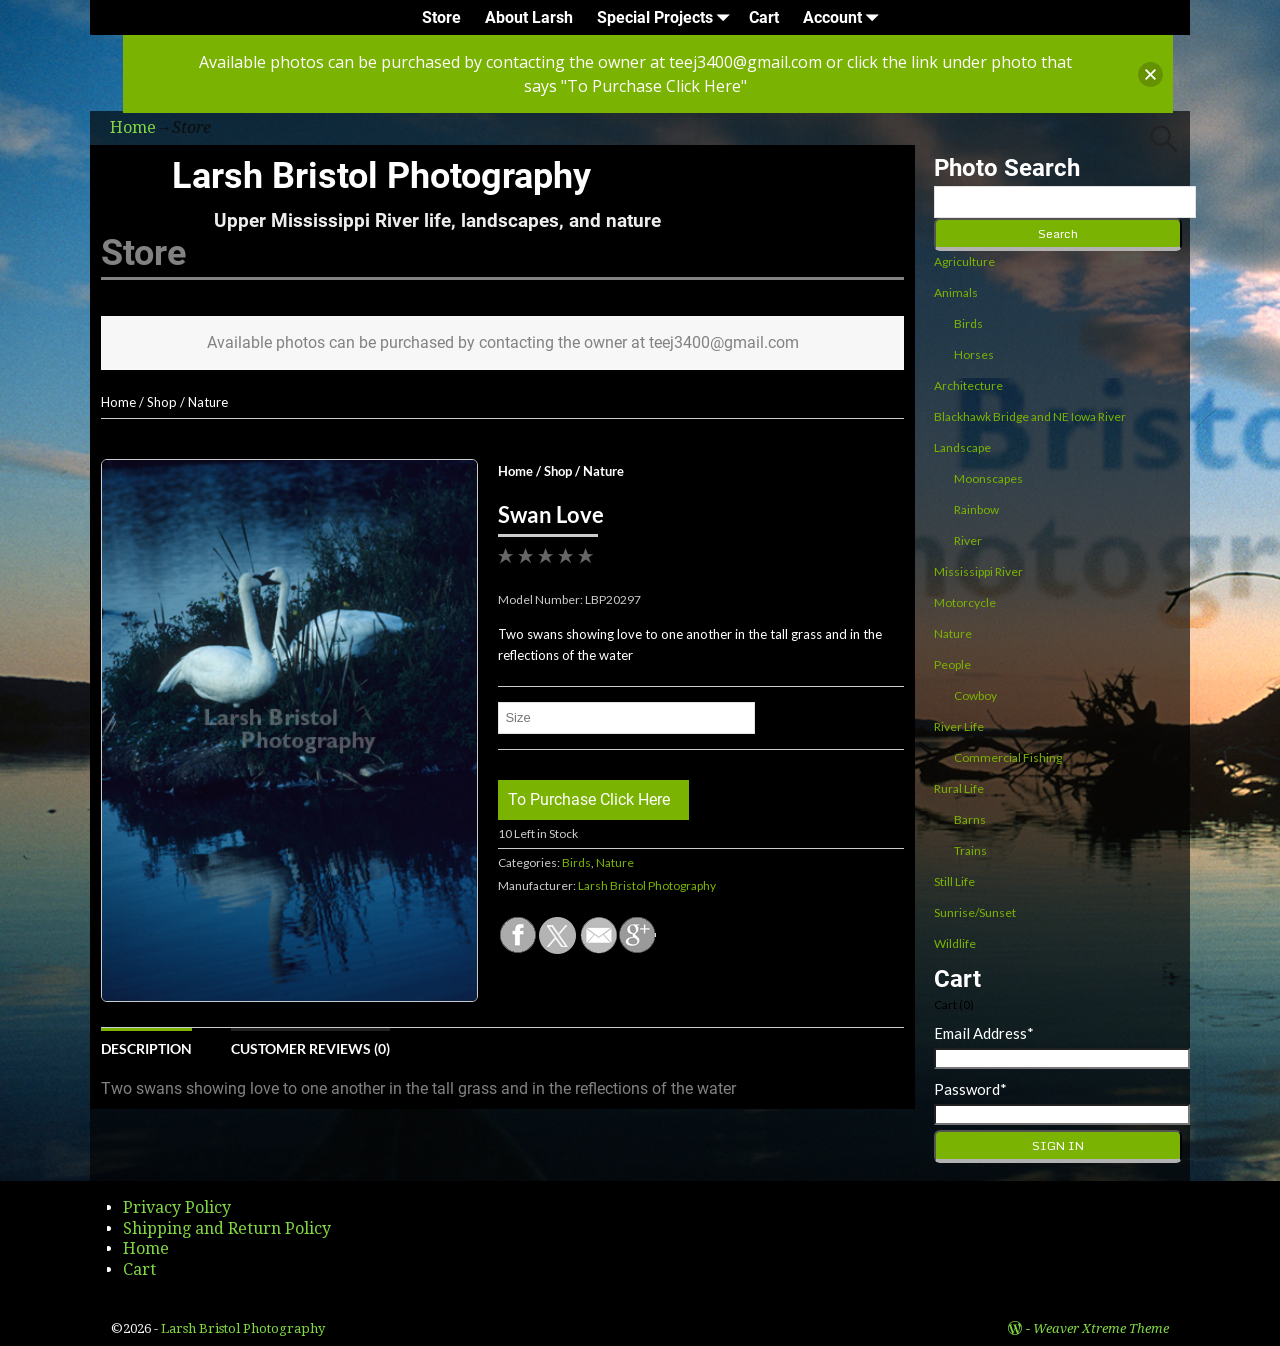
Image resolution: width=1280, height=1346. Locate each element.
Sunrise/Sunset (975, 912)
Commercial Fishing (1008, 757)
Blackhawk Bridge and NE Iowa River (1030, 416)
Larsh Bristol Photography (381, 176)
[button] (1150, 74)
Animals (956, 292)
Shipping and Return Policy (227, 1228)
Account (844, 17)
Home (118, 402)
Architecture (968, 385)
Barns (970, 819)
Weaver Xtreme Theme (1101, 1328)
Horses (974, 354)
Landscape (962, 447)
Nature (208, 402)
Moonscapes (988, 478)
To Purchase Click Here (589, 799)
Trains (970, 850)
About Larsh (529, 17)
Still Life (954, 881)
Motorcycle (965, 602)
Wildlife (955, 943)
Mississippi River (978, 571)
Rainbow (976, 509)
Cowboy (975, 695)
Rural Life (959, 788)
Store (441, 17)
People (952, 664)
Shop (162, 402)
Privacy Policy (177, 1207)
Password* (970, 1089)
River (968, 540)
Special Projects (667, 17)
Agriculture (964, 261)
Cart (764, 17)
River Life (959, 726)
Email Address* (984, 1033)
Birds (576, 862)
